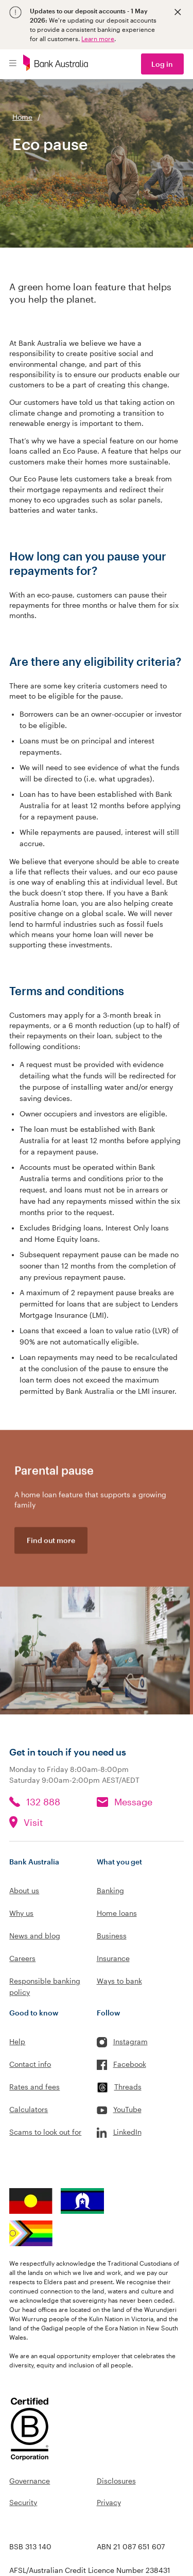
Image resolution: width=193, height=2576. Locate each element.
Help (17, 2041)
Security (23, 2502)
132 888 (43, 1801)
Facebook (129, 2064)
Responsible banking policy (44, 1986)
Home (22, 117)
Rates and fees (34, 2086)
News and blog (34, 1935)
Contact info (30, 2064)
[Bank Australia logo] (55, 64)
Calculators (28, 2109)
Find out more (51, 1543)
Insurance (113, 1958)
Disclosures (116, 2480)
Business (112, 1935)
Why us (21, 1913)
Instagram (130, 2041)
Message (133, 1801)
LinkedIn (127, 2131)
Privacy (109, 2502)
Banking (110, 1890)
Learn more (97, 38)
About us (24, 1890)
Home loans (117, 1913)
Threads (128, 2086)
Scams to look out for (45, 2131)
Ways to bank (119, 1980)
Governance (29, 2480)
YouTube (127, 2109)
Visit (33, 1822)
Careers (22, 1958)
